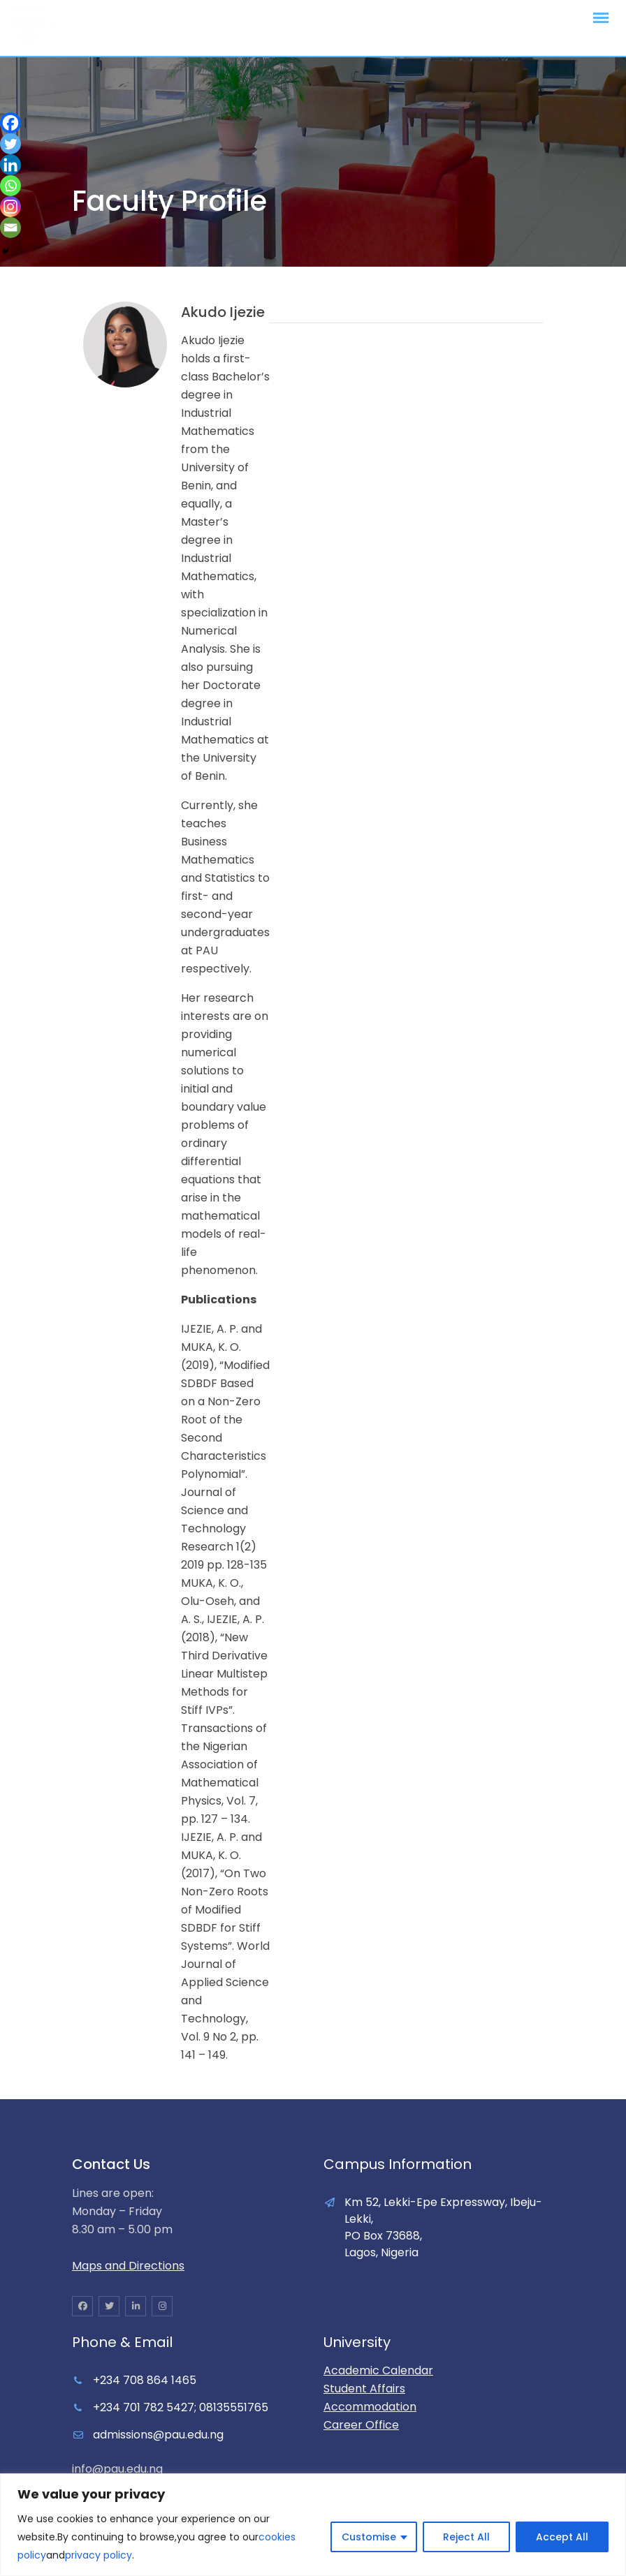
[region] (313, 2524)
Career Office (361, 2425)
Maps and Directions (128, 2266)
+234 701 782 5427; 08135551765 (180, 2407)
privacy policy (98, 2555)
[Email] (10, 227)
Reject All (466, 2537)
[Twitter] (10, 143)
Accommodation (369, 2407)
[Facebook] (10, 122)
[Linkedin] (10, 164)
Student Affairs (364, 2389)
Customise (369, 2537)
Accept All (562, 2537)
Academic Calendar (378, 2370)
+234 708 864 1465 (144, 2380)
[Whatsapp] (10, 185)
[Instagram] (10, 206)
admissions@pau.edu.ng (158, 2435)
